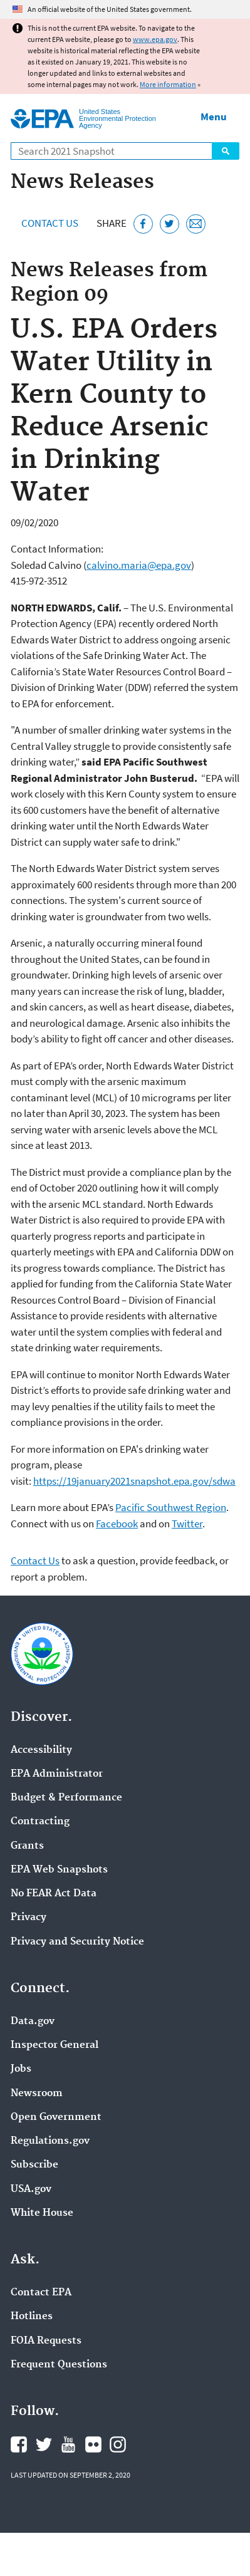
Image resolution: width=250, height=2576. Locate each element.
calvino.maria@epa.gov (138, 565)
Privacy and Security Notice (77, 1942)
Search (225, 151)
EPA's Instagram (118, 2444)
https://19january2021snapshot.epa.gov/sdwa (134, 1481)
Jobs (21, 2069)
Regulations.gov (50, 2141)
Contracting (40, 1821)
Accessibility (41, 1750)
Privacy (28, 1917)
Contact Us (49, 223)
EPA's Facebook (19, 2444)
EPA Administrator (57, 1774)
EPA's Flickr (93, 2444)
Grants (27, 1846)
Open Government (56, 2117)
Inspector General (54, 2045)
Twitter (187, 1523)
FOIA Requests (46, 2341)
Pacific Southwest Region (170, 1507)
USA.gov (31, 2189)
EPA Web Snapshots (59, 1870)
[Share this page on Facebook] (143, 224)
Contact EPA (41, 2292)
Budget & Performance (66, 1798)
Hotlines (32, 2316)
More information (168, 84)
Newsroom (37, 2093)
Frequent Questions (59, 2365)
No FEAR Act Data (53, 1893)
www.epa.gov (155, 39)
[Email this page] (196, 224)
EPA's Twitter (44, 2444)
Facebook (117, 1523)
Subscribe (34, 2165)
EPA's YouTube (68, 2444)
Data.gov (33, 2021)
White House (42, 2213)
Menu (214, 116)
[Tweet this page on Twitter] (169, 224)
